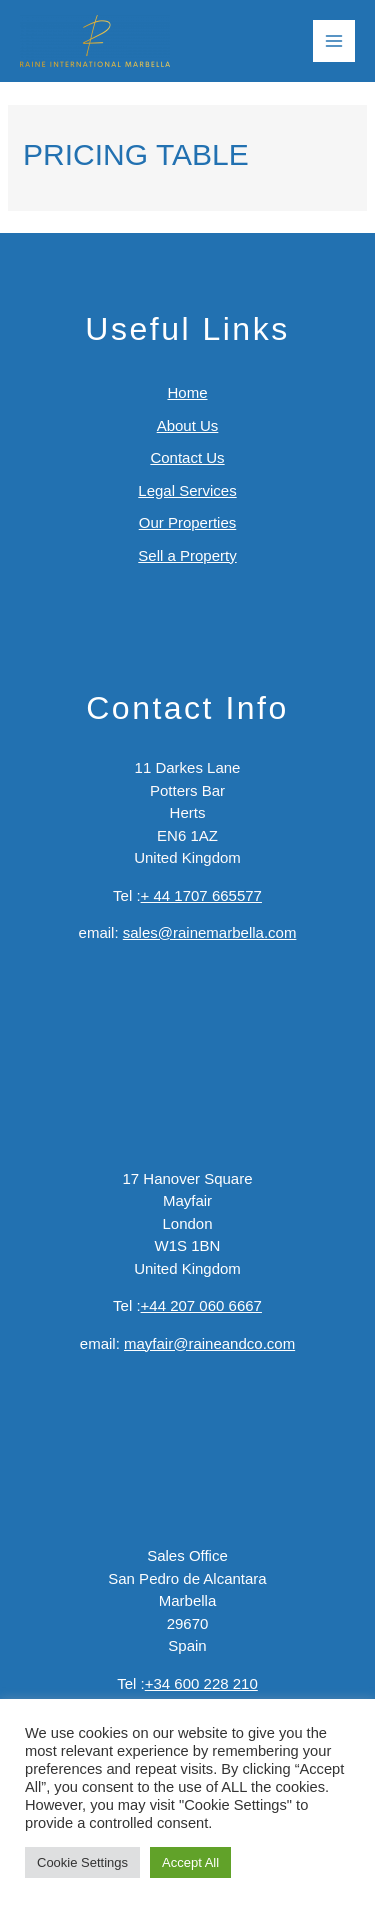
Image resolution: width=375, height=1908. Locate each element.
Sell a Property (187, 555)
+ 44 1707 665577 (201, 895)
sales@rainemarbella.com (210, 932)
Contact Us (187, 457)
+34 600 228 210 (201, 1683)
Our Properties (188, 522)
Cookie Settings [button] (82, 1862)
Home (187, 392)
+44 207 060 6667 (201, 1305)
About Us (188, 425)
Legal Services (187, 490)
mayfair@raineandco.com (209, 1343)
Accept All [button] (190, 1862)
